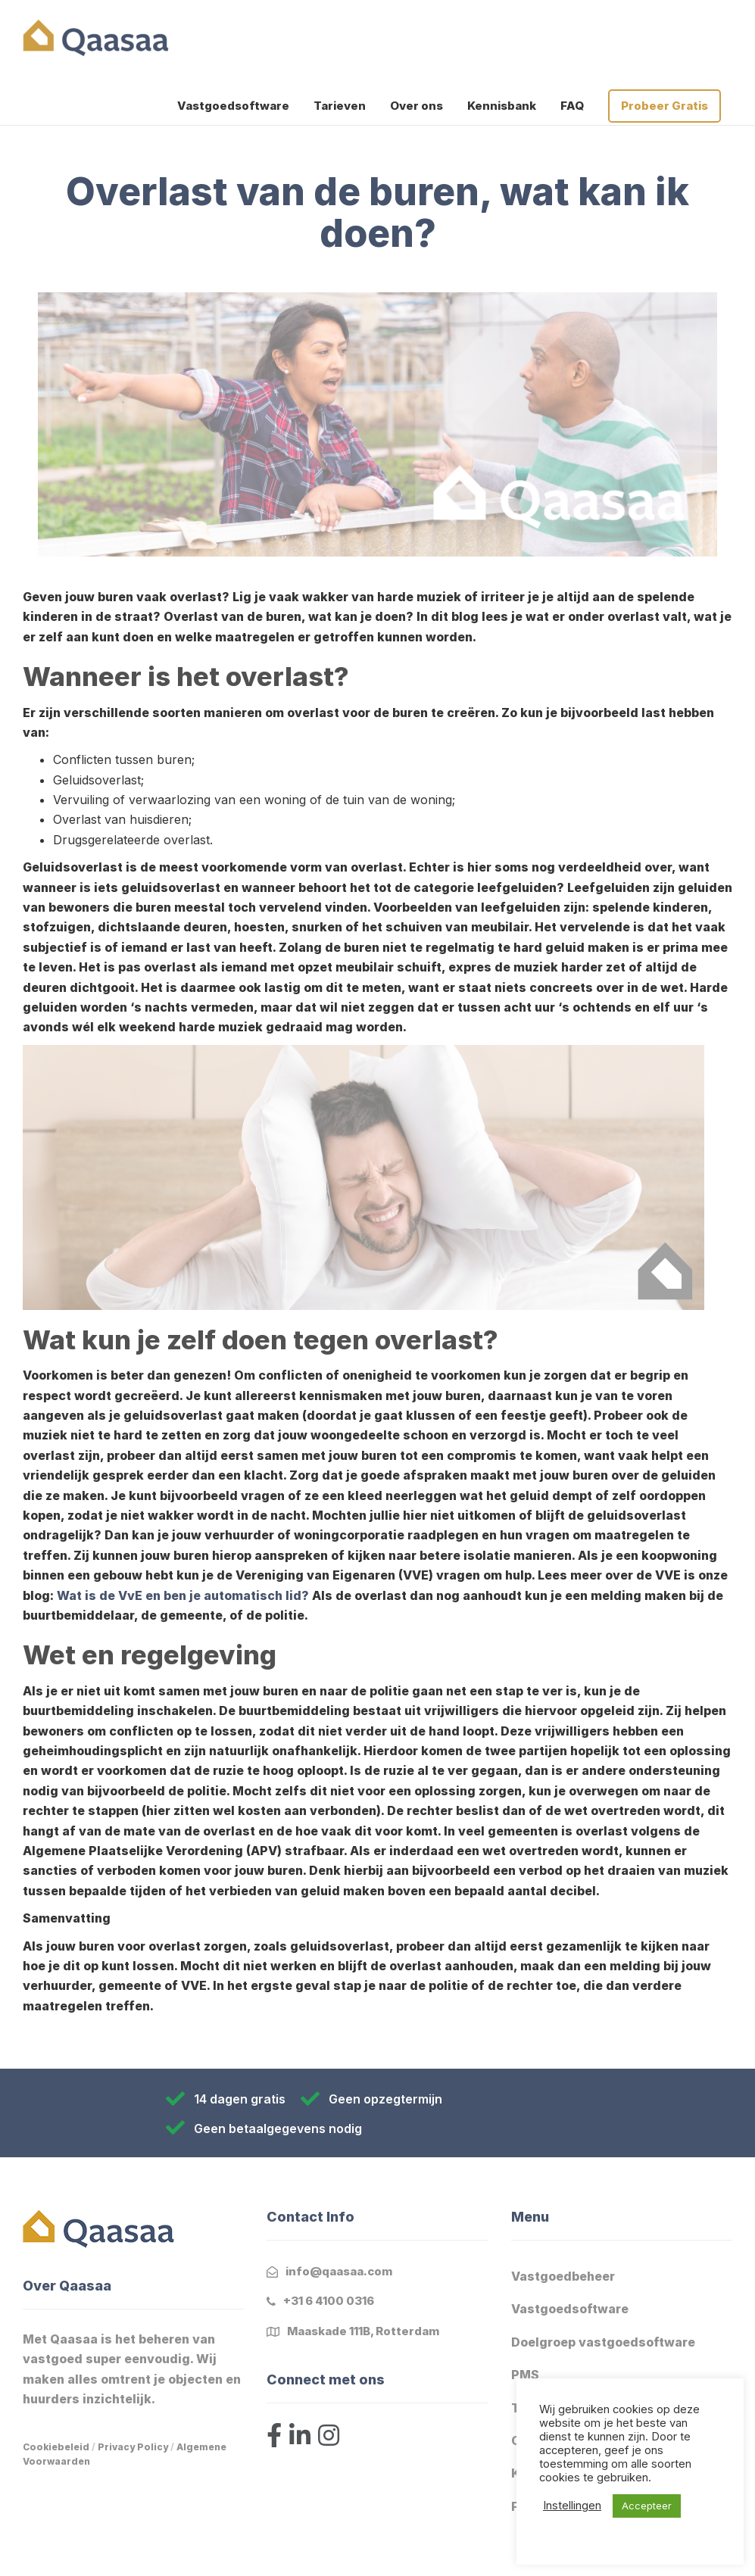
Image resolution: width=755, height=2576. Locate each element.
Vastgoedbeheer (563, 2276)
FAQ (572, 105)
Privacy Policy (133, 2447)
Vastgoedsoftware (233, 105)
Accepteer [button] (647, 2506)
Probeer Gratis (664, 105)
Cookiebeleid (56, 2447)
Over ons (416, 105)
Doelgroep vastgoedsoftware (603, 2342)
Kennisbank (501, 105)
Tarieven (340, 105)
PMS (525, 2374)
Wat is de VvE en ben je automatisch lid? (184, 1595)
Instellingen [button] (572, 2505)
